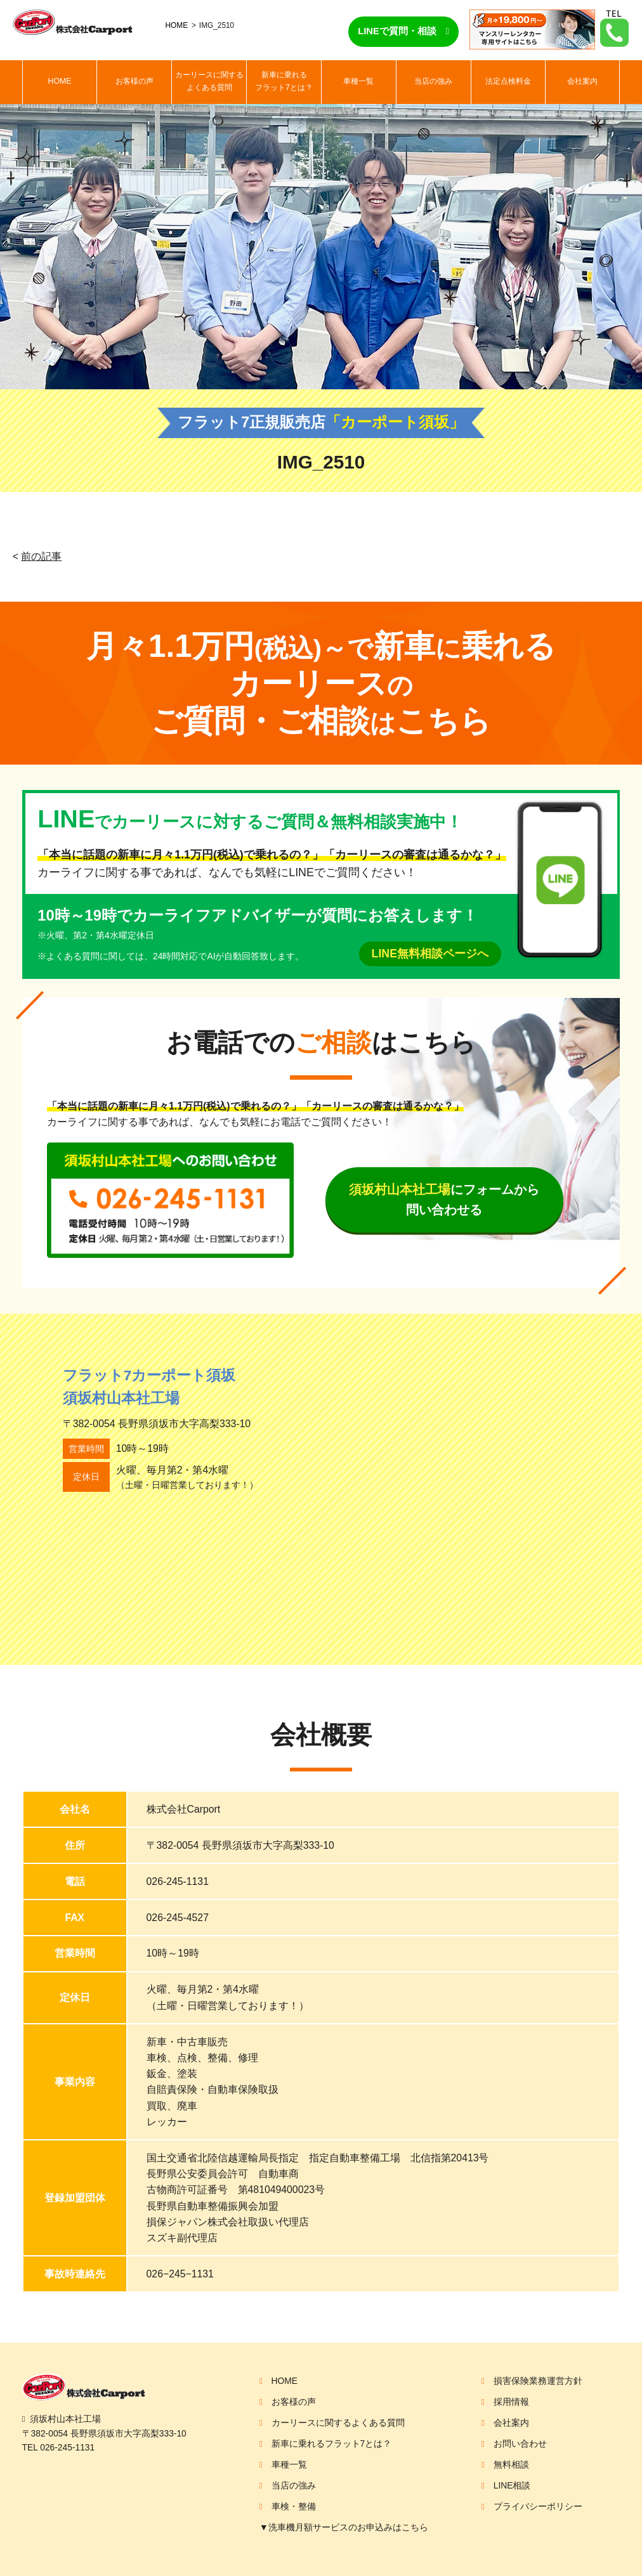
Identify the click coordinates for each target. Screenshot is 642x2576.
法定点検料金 (508, 81)
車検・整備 (294, 2506)
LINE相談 (512, 2485)
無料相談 (511, 2464)
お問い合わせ (520, 2443)
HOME (177, 25)
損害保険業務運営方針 (538, 2381)
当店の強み (433, 81)
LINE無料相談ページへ (430, 953)
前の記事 (41, 556)
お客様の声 (134, 81)
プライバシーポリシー (538, 2506)
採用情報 (511, 2402)
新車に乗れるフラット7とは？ (284, 81)
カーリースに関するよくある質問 (209, 81)
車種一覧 (358, 81)
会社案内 (582, 81)
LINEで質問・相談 (397, 31)
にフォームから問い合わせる (444, 1199)
